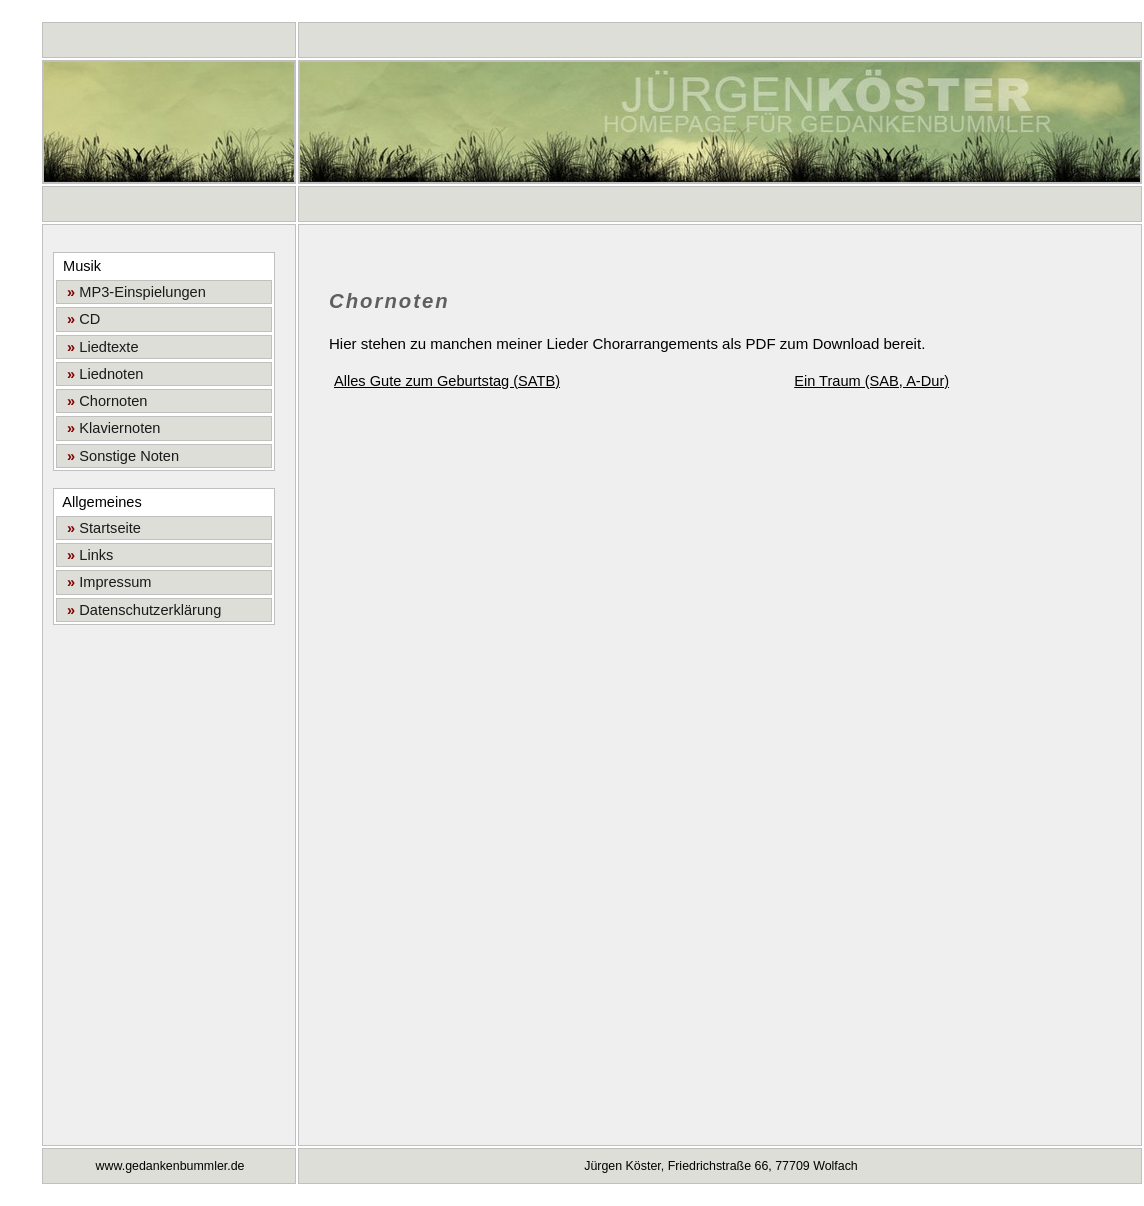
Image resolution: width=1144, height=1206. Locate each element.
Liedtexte (99, 347)
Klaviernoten (109, 428)
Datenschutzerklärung (140, 610)
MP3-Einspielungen (132, 292)
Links (86, 555)
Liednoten (101, 374)
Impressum (105, 582)
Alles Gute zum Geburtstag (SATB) (447, 381)
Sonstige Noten (119, 456)
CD (79, 319)
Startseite (100, 528)
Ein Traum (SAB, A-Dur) (871, 381)
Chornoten (103, 401)
